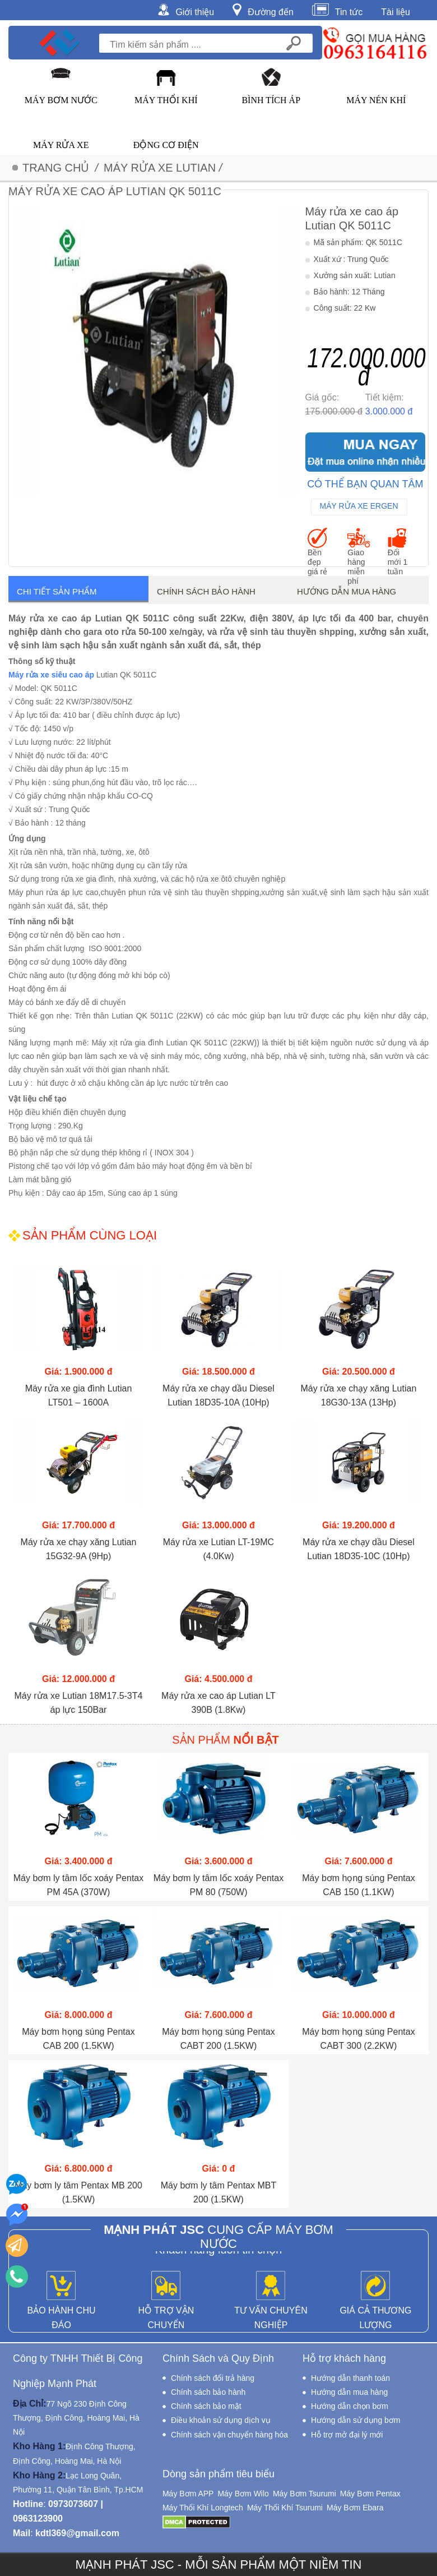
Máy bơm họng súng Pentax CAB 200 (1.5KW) (78, 2038)
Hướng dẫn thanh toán (350, 2378)
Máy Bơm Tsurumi (304, 2493)
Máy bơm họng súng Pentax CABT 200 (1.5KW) (218, 2038)
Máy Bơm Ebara (355, 2507)
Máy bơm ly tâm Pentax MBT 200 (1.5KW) (219, 2192)
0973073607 (73, 2504)
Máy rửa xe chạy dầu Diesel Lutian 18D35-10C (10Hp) (359, 1549)
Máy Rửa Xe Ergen (359, 505)
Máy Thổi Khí (166, 100)
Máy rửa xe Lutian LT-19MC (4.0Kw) (218, 1549)
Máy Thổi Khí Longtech (202, 2507)
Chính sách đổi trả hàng (212, 2378)
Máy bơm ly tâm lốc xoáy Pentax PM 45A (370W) (78, 1885)
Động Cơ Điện (166, 145)
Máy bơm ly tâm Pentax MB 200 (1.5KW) (78, 2192)
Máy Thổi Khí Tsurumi (285, 2507)
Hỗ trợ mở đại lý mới (347, 2434)
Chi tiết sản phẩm (56, 591)
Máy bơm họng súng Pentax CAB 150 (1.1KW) (358, 1885)
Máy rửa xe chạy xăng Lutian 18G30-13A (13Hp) (359, 1395)
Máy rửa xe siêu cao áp (51, 674)
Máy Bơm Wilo (242, 2493)
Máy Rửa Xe (61, 145)
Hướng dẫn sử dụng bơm (356, 2420)
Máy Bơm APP (187, 2493)
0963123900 (38, 2518)
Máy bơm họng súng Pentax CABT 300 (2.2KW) (358, 2038)
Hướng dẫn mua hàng (346, 591)
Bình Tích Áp (270, 100)
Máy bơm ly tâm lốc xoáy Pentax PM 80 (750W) (219, 1885)
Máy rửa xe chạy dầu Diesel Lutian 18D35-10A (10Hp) (218, 1395)
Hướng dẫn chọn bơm (349, 2406)
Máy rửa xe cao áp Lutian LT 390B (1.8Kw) (218, 1703)
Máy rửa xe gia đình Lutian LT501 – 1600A (78, 1395)
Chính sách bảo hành (206, 591)
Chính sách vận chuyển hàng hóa (229, 2434)
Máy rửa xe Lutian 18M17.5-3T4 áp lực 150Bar (79, 1703)
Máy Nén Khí (376, 100)
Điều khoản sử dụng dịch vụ (221, 2420)
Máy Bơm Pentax (370, 2493)
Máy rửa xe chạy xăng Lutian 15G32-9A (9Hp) (79, 1549)
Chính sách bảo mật (206, 2406)
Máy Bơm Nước (61, 100)
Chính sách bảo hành (208, 2392)
